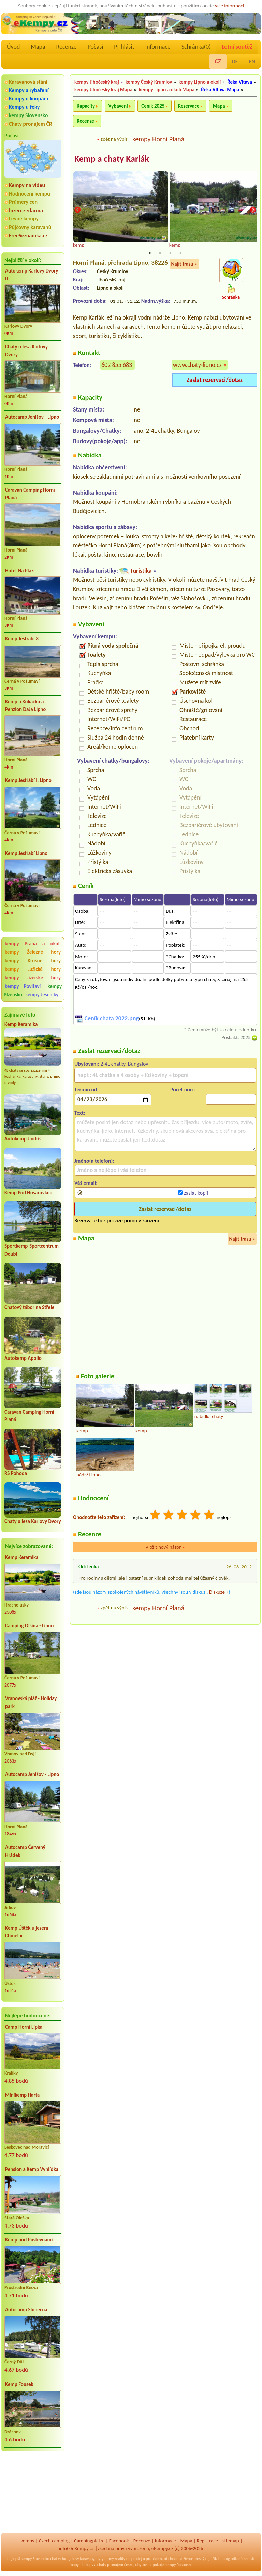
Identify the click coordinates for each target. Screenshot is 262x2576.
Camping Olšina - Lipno (29, 1626)
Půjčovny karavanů (30, 227)
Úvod (13, 46)
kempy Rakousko (178, 2564)
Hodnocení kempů (29, 193)
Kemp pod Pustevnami (29, 2240)
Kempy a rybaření (29, 90)
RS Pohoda (15, 1473)
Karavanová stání (28, 82)
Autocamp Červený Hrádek (25, 1851)
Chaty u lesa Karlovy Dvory (26, 351)
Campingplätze (89, 2541)
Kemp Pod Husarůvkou (28, 1193)
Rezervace (188, 106)
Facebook (119, 2541)
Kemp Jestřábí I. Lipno (28, 780)
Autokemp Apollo (23, 1358)
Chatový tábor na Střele (29, 1307)
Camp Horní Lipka (23, 2027)
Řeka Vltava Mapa (220, 90)
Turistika (140, 571)
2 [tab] (160, 253)
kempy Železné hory (33, 952)
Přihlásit (124, 46)
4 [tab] (180, 253)
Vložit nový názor (165, 1548)
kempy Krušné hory (33, 961)
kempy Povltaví (23, 986)
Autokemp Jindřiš (22, 1139)
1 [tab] (149, 253)
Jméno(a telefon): (94, 1161)
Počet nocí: (182, 1090)
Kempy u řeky (24, 107)
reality (120, 2558)
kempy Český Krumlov (149, 82)
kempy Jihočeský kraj (96, 82)
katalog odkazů (230, 2558)
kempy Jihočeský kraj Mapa (103, 90)
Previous (77, 211)
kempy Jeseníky (41, 995)
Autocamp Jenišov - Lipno (32, 417)
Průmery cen (23, 202)
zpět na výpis (114, 139)
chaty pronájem (110, 2564)
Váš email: (86, 1183)
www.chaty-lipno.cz (197, 365)
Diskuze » (219, 1592)
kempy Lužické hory (33, 969)
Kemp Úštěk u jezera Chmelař (26, 1932)
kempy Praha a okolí (33, 944)
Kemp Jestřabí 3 (22, 639)
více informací (229, 6)
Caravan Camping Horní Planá (30, 494)
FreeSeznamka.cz (28, 235)
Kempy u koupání (28, 98)
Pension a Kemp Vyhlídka (31, 2169)
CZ (218, 61)
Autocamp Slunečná (26, 2310)
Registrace (207, 2541)
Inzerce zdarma (26, 210)
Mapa (38, 46)
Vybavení (118, 106)
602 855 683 (116, 365)
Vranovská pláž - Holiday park (31, 1702)
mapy (74, 2564)
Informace (157, 46)
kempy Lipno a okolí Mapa (166, 90)
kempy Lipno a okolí (200, 82)
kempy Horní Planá (158, 139)
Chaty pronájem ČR (30, 124)
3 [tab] (170, 253)
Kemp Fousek (19, 2384)
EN (252, 61)
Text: (79, 1113)
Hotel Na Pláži (20, 571)
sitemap (230, 2541)
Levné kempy (24, 218)
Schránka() (196, 46)
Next (252, 211)
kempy (27, 2541)
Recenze (66, 46)
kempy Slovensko (28, 115)
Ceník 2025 (152, 106)
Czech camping (54, 2541)
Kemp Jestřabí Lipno (26, 853)
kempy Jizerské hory (33, 978)
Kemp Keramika (21, 1024)
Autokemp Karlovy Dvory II (31, 275)
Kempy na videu (27, 185)
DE (235, 61)
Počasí (95, 46)
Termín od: (86, 1090)
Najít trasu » (184, 264)
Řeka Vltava (239, 82)
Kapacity (86, 106)
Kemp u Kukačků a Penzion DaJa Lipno (25, 706)
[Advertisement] (32, 2493)
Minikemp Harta (22, 2095)
